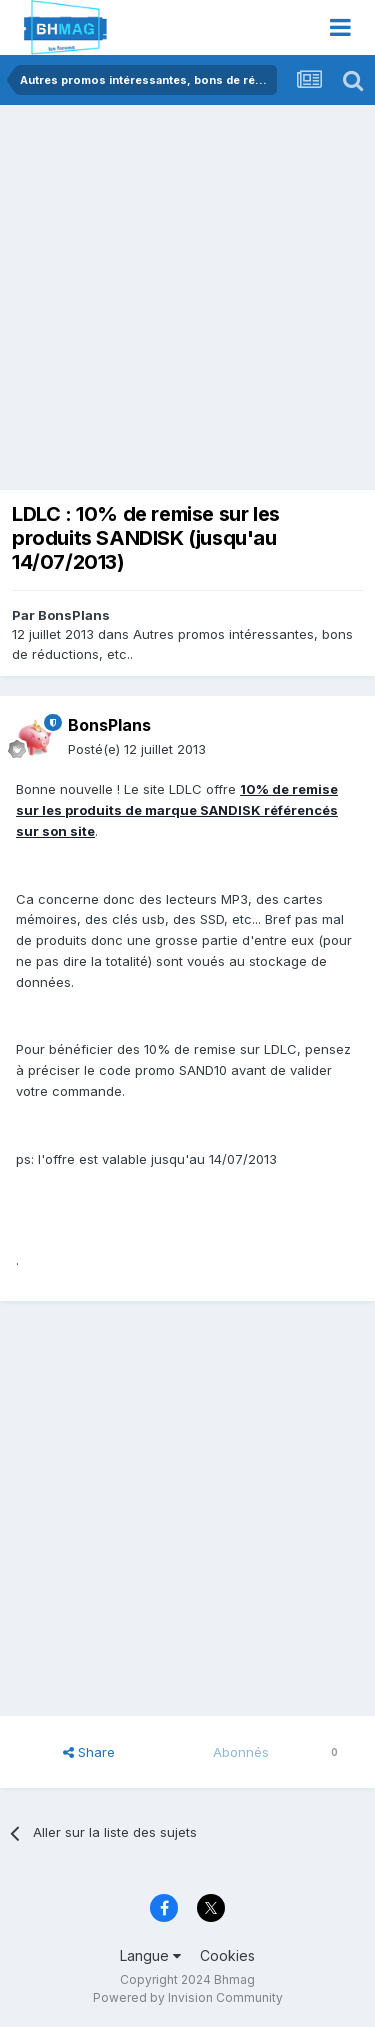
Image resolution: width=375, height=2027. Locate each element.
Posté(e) (137, 749)
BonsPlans (74, 615)
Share (89, 1752)
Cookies (227, 1955)
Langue (150, 1955)
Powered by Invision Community (188, 1997)
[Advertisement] (187, 302)
